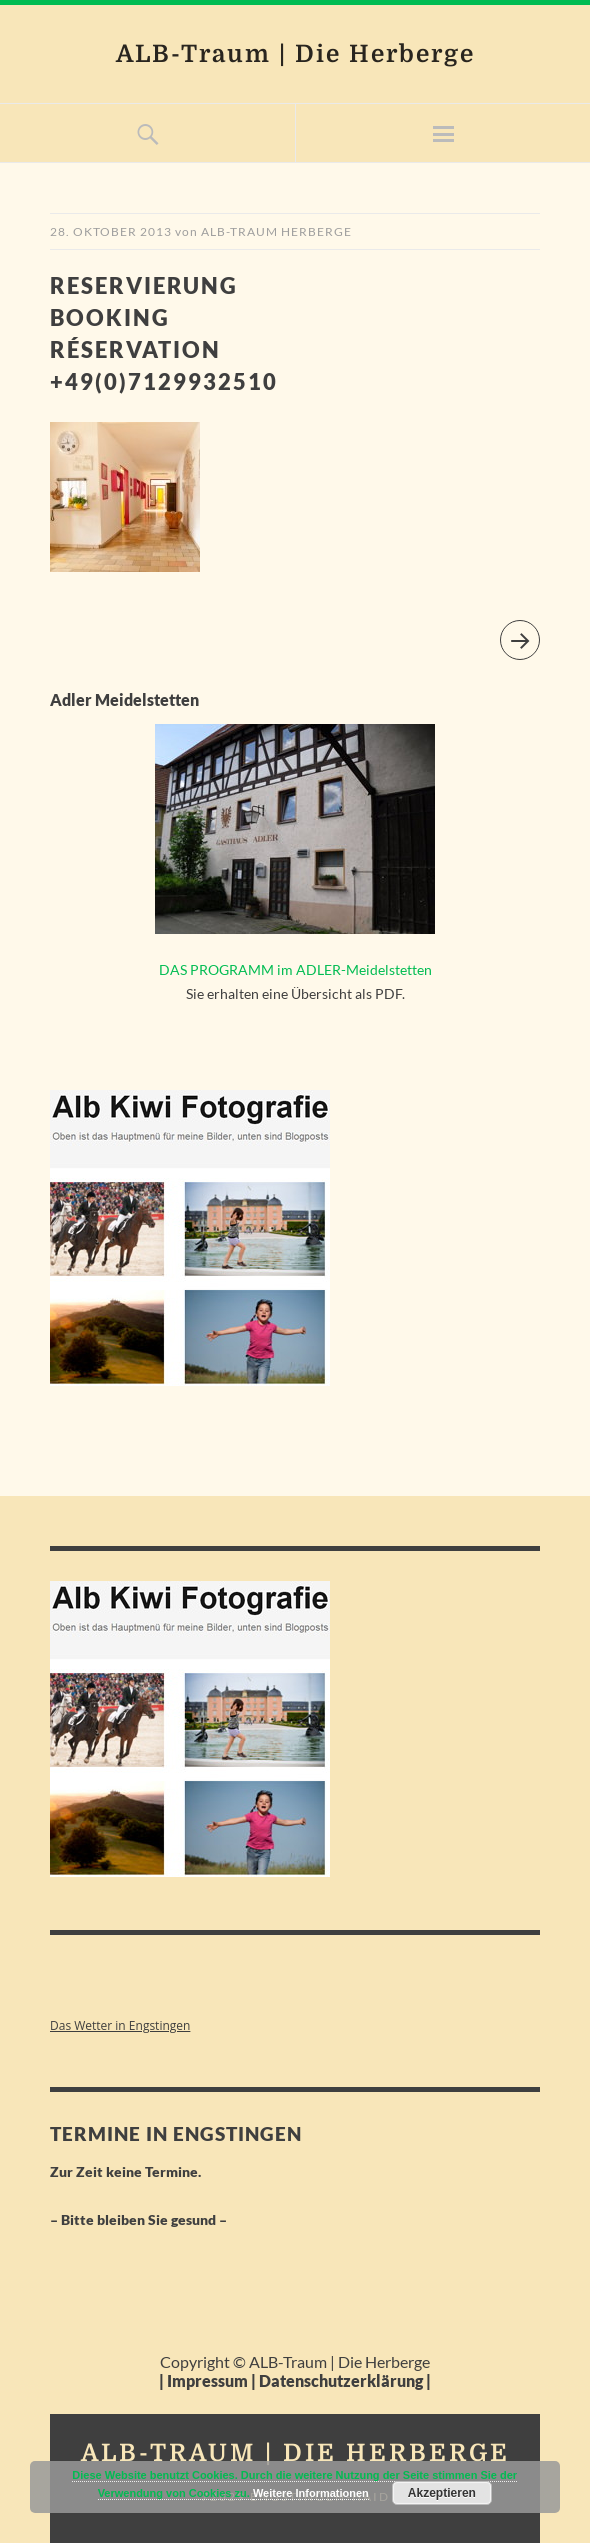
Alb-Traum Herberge (276, 231)
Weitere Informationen (311, 2493)
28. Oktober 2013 (111, 231)
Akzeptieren (442, 2493)
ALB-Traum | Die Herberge (295, 54)
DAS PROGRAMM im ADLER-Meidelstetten (295, 969)
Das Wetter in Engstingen (120, 2025)
